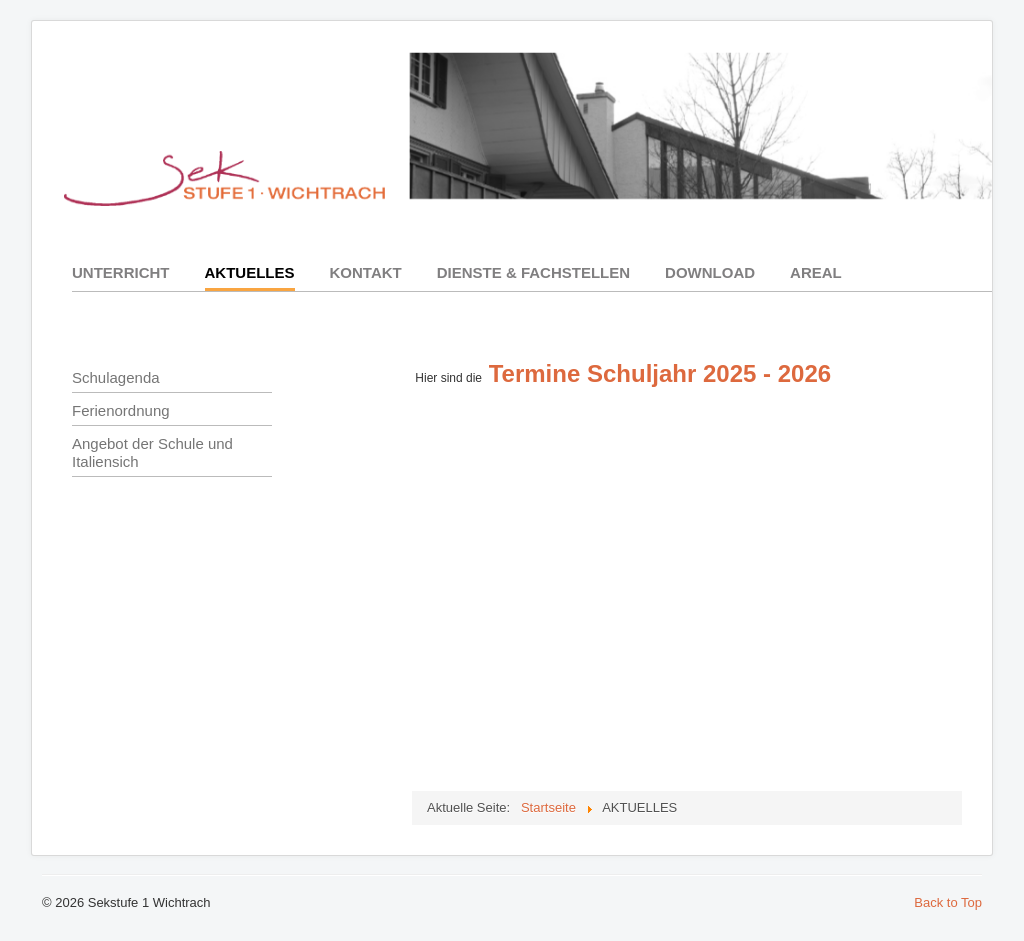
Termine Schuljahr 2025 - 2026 (660, 373)
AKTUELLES (250, 272)
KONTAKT (366, 272)
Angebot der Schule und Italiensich (152, 452)
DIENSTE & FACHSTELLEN (533, 272)
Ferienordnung (121, 410)
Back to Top (948, 902)
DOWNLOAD (710, 272)
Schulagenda (116, 377)
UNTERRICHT (121, 272)
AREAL (816, 272)
